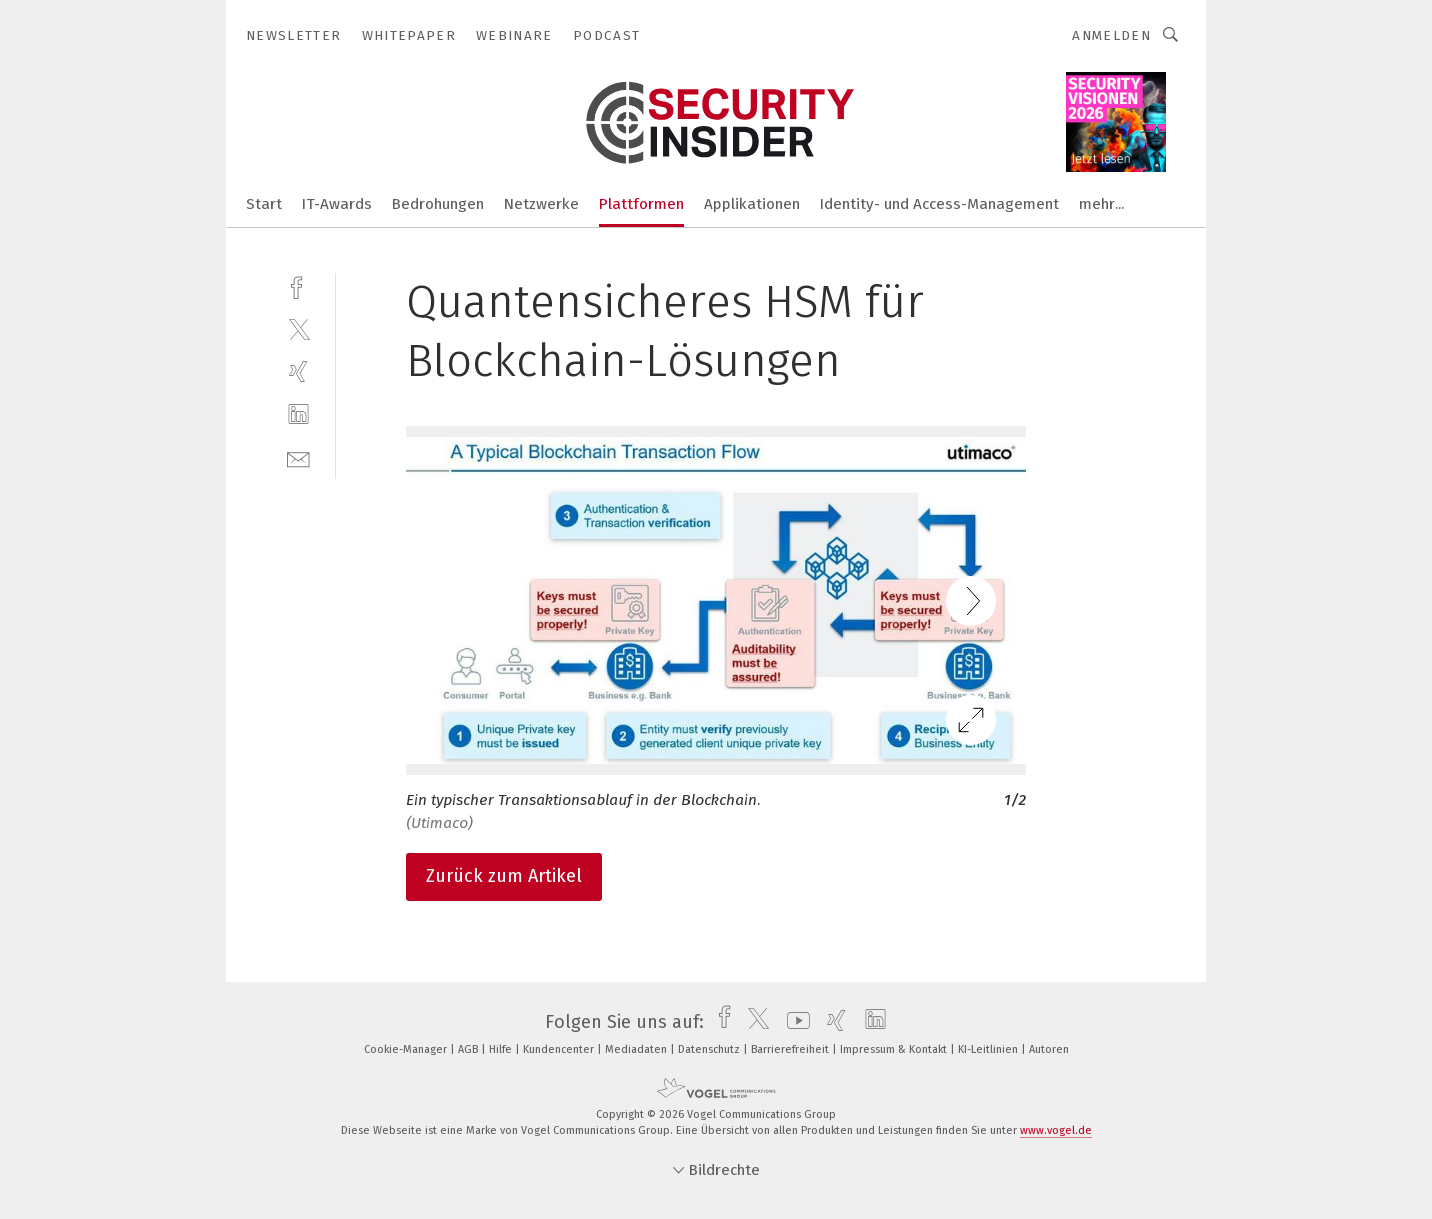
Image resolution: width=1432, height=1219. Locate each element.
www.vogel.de (1056, 1130)
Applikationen (752, 204)
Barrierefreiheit (791, 1049)
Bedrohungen (438, 204)
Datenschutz (710, 1049)
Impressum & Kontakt (895, 1049)
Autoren (1049, 1049)
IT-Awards (337, 204)
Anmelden (1111, 35)
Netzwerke (541, 204)
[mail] (298, 457)
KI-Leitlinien (989, 1049)
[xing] (298, 371)
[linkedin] (298, 414)
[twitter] (298, 328)
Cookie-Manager (407, 1049)
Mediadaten (637, 1049)
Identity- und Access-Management (939, 204)
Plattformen (641, 204)
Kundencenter (560, 1049)
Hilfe (502, 1049)
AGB (469, 1049)
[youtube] (793, 1022)
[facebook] (298, 285)
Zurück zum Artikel (504, 876)
